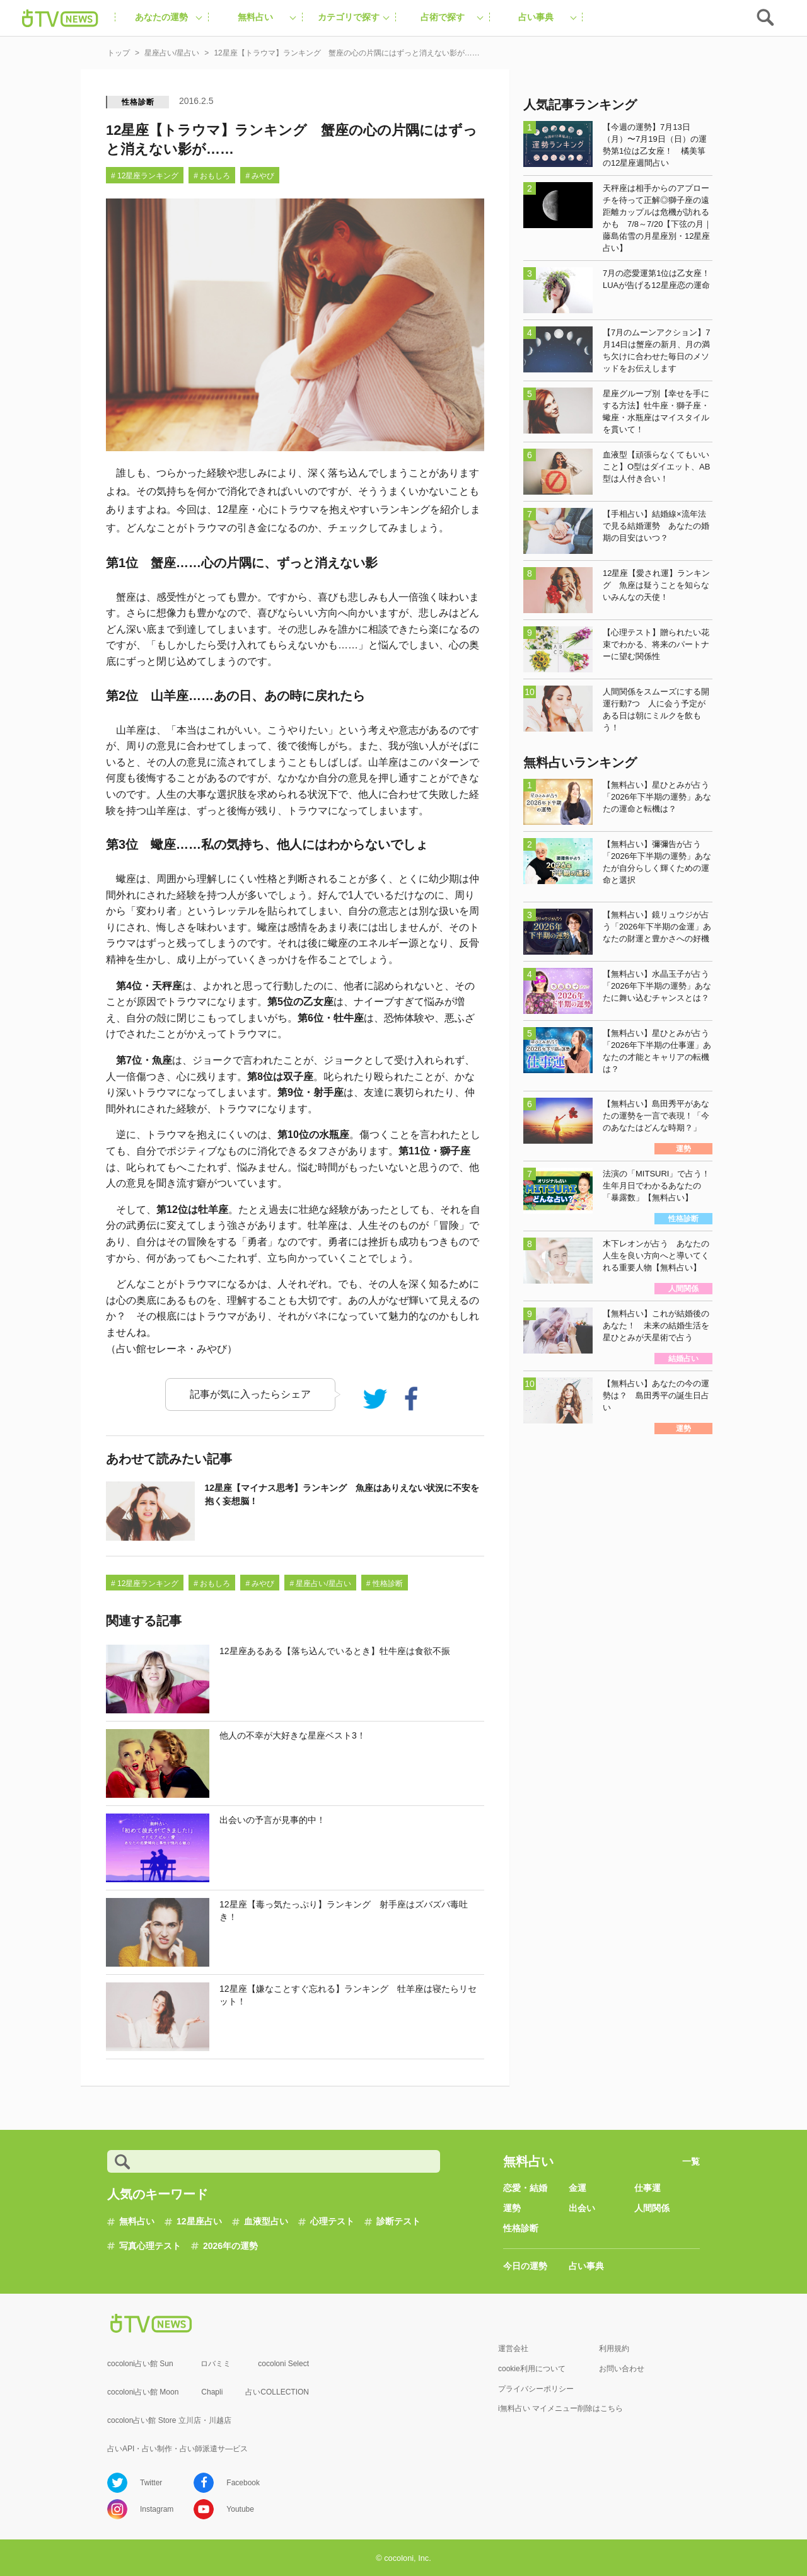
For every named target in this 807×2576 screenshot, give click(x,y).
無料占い (136, 2221)
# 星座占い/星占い (320, 1583)
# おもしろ (212, 175)
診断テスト (398, 2221)
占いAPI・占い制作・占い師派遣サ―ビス (177, 2448)
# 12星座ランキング (144, 175)
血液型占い (266, 2221)
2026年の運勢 (230, 2246)
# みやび (259, 175)
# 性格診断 (384, 1583)
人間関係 (652, 2208)
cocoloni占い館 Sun (140, 2363)
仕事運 (647, 2188)
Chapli (212, 2392)
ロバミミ (215, 2363)
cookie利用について (532, 2368)
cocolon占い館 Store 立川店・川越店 (169, 2420)
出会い (582, 2208)
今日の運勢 (525, 2266)
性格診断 (138, 102)
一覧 (691, 2161)
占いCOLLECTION (277, 2392)
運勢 (512, 2208)
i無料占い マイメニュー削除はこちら (560, 2408)
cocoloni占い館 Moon (142, 2392)
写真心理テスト (150, 2246)
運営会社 (513, 2348)
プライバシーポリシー (536, 2388)
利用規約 (614, 2348)
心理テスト (332, 2221)
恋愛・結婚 (525, 2188)
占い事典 (586, 2266)
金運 (577, 2188)
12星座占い (199, 2221)
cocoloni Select (283, 2363)
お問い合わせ (621, 2368)
